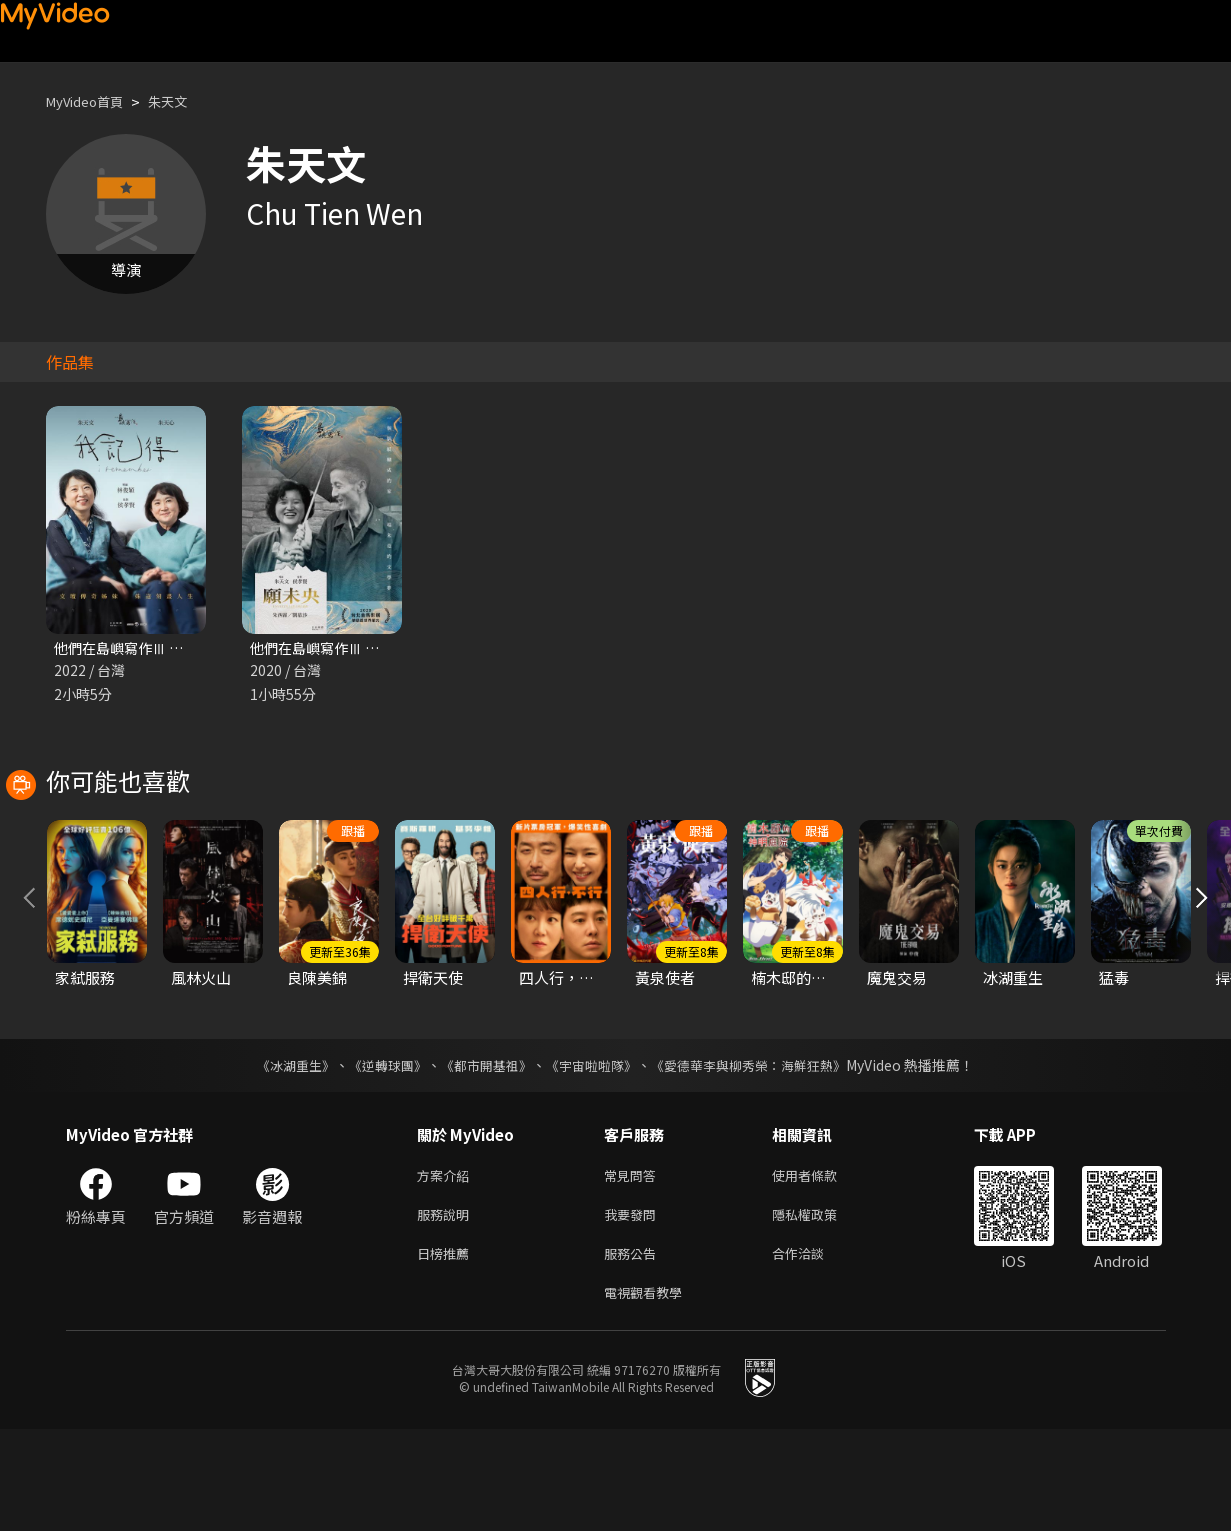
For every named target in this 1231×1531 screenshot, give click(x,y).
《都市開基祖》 (482, 1155)
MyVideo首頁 (91, 101)
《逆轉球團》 (377, 1155)
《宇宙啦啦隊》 (594, 1155)
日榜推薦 (447, 1350)
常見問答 (634, 1266)
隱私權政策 (821, 1308)
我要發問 (634, 1308)
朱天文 (184, 101)
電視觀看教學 (649, 1392)
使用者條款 (821, 1266)
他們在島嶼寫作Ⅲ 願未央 (334, 648)
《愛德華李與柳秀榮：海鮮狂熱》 (762, 1155)
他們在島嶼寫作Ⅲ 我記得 (138, 648)
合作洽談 (814, 1350)
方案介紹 (447, 1266)
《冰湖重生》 (279, 1155)
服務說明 (447, 1308)
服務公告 (634, 1350)
